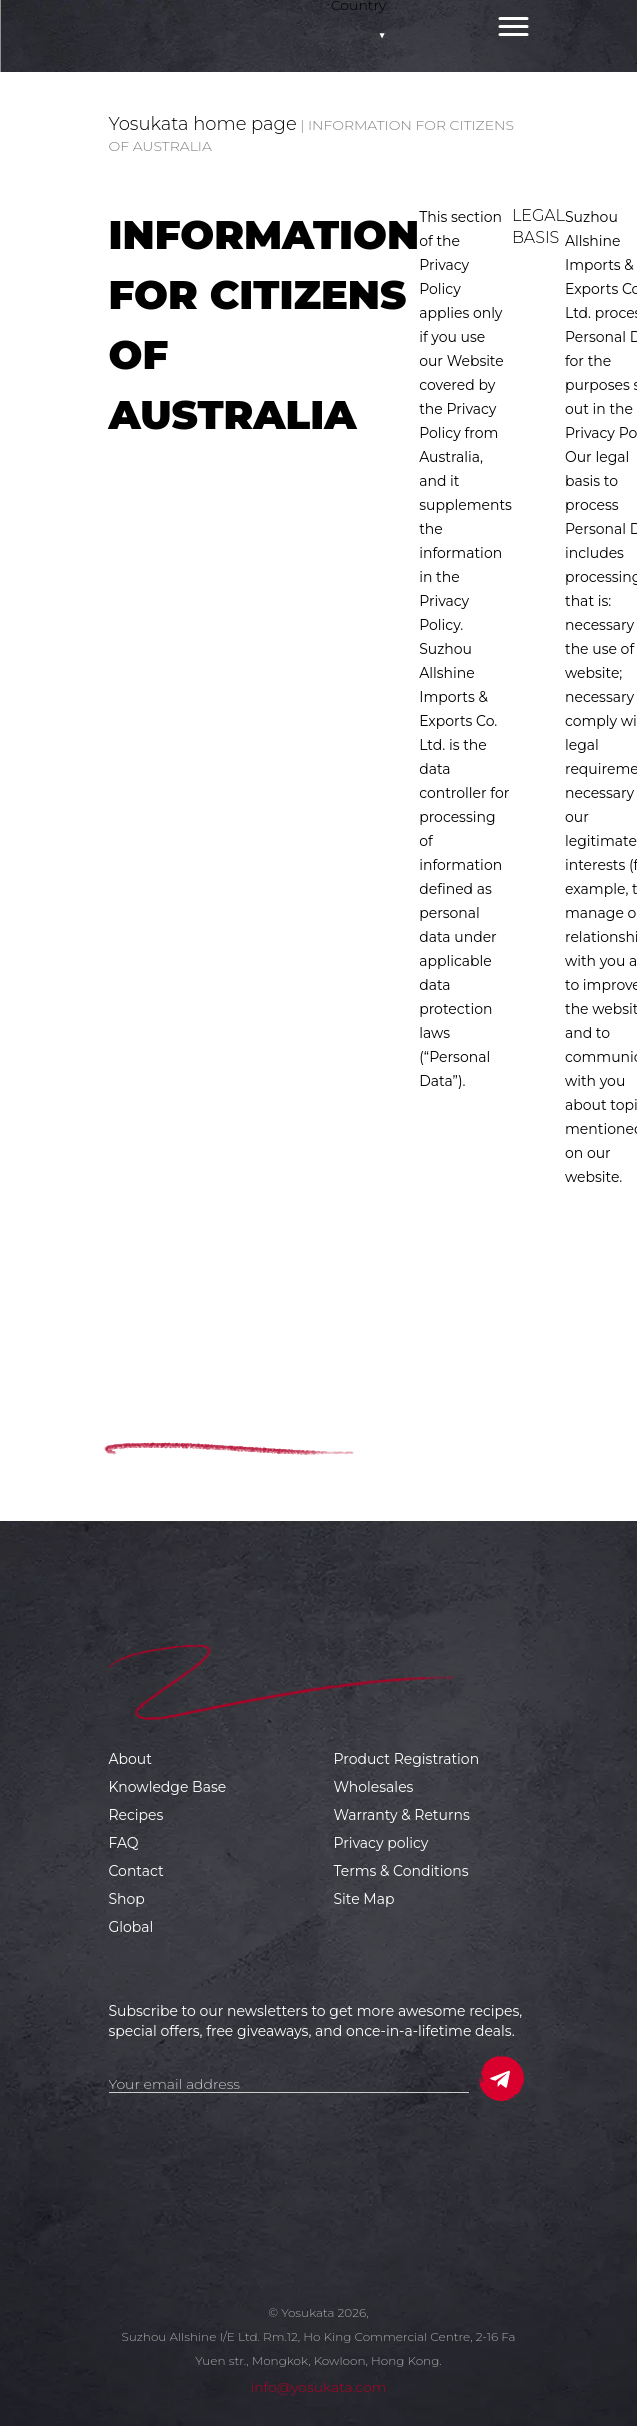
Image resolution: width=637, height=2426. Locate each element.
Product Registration (407, 1759)
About (130, 1759)
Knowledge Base (168, 1787)
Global (131, 1927)
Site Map (364, 1899)
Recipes (136, 1815)
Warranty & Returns (402, 1815)
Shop (127, 1899)
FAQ (124, 1843)
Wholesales (374, 1787)
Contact (136, 1871)
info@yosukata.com (318, 2387)
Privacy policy (381, 1843)
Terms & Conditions (401, 1871)
